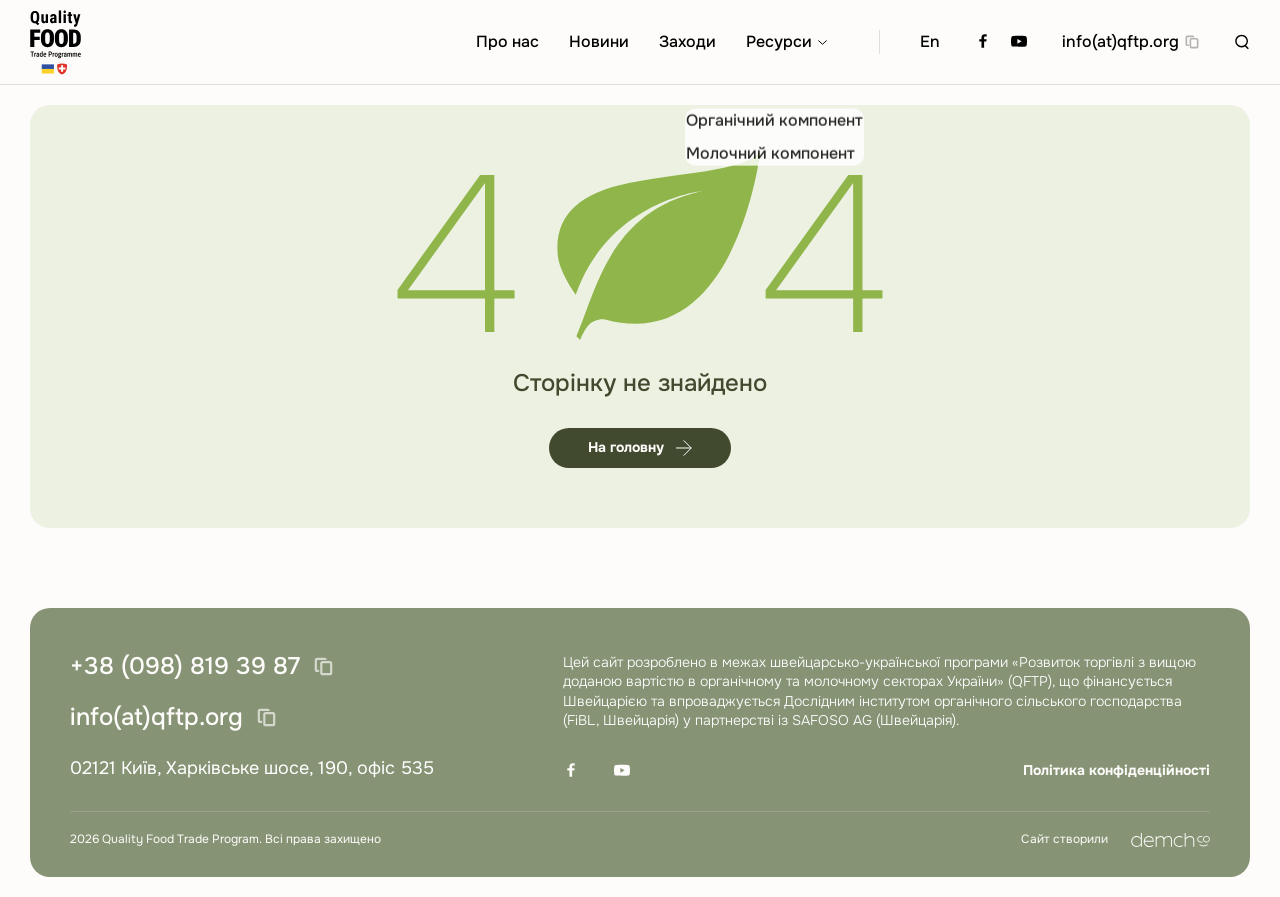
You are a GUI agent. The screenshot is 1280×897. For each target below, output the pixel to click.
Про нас (507, 41)
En (930, 41)
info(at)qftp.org (1120, 41)
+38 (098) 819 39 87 (185, 667)
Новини (599, 41)
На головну (640, 447)
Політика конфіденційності (1116, 770)
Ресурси (779, 41)
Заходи (687, 41)
